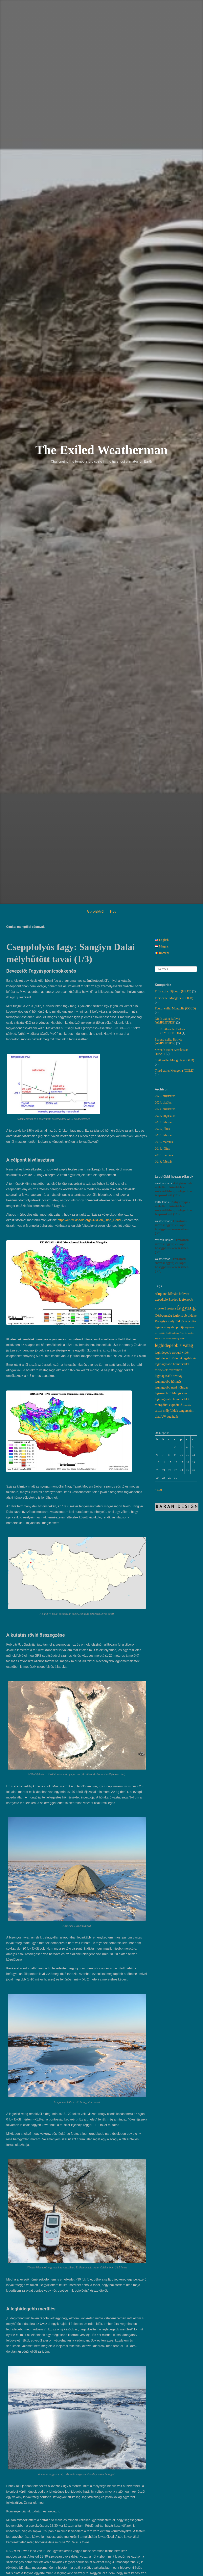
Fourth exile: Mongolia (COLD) (175, 1008)
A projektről (95, 911)
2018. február (163, 1161)
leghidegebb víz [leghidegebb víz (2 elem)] (185, 1358)
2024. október (163, 1102)
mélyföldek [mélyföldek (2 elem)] (170, 1410)
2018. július (162, 1148)
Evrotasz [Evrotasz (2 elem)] (170, 1308)
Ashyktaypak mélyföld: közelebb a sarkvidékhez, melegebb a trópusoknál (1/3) (173, 1189)
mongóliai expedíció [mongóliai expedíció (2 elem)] (168, 1405)
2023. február (163, 1122)
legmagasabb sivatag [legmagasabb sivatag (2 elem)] (168, 1376)
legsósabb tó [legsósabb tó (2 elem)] (163, 1393)
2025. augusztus (165, 1096)
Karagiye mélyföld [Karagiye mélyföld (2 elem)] (167, 1321)
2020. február (163, 1135)
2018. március (164, 1155)
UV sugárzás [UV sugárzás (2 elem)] (169, 1416)
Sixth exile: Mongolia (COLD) (174, 1060)
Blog (112, 911)
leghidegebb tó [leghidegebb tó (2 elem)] (164, 1358)
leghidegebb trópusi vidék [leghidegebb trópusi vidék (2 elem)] (172, 1352)
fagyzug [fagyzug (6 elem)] (186, 1307)
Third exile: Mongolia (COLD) (174, 1070)
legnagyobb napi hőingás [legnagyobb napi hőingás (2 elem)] (171, 1387)
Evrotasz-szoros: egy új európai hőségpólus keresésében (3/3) (172, 1227)
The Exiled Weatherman (101, 450)
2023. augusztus (165, 1115)
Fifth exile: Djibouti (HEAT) (173, 991)
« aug (158, 1489)
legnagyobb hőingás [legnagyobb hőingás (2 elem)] (168, 1381)
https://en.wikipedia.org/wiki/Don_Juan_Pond (89, 1220)
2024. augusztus (165, 1109)
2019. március (164, 1142)
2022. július (162, 1128)
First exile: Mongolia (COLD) (174, 998)
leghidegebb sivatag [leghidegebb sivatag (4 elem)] (174, 1345)
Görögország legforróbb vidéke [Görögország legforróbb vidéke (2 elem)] (175, 1315)
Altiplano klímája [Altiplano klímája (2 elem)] (166, 1294)
